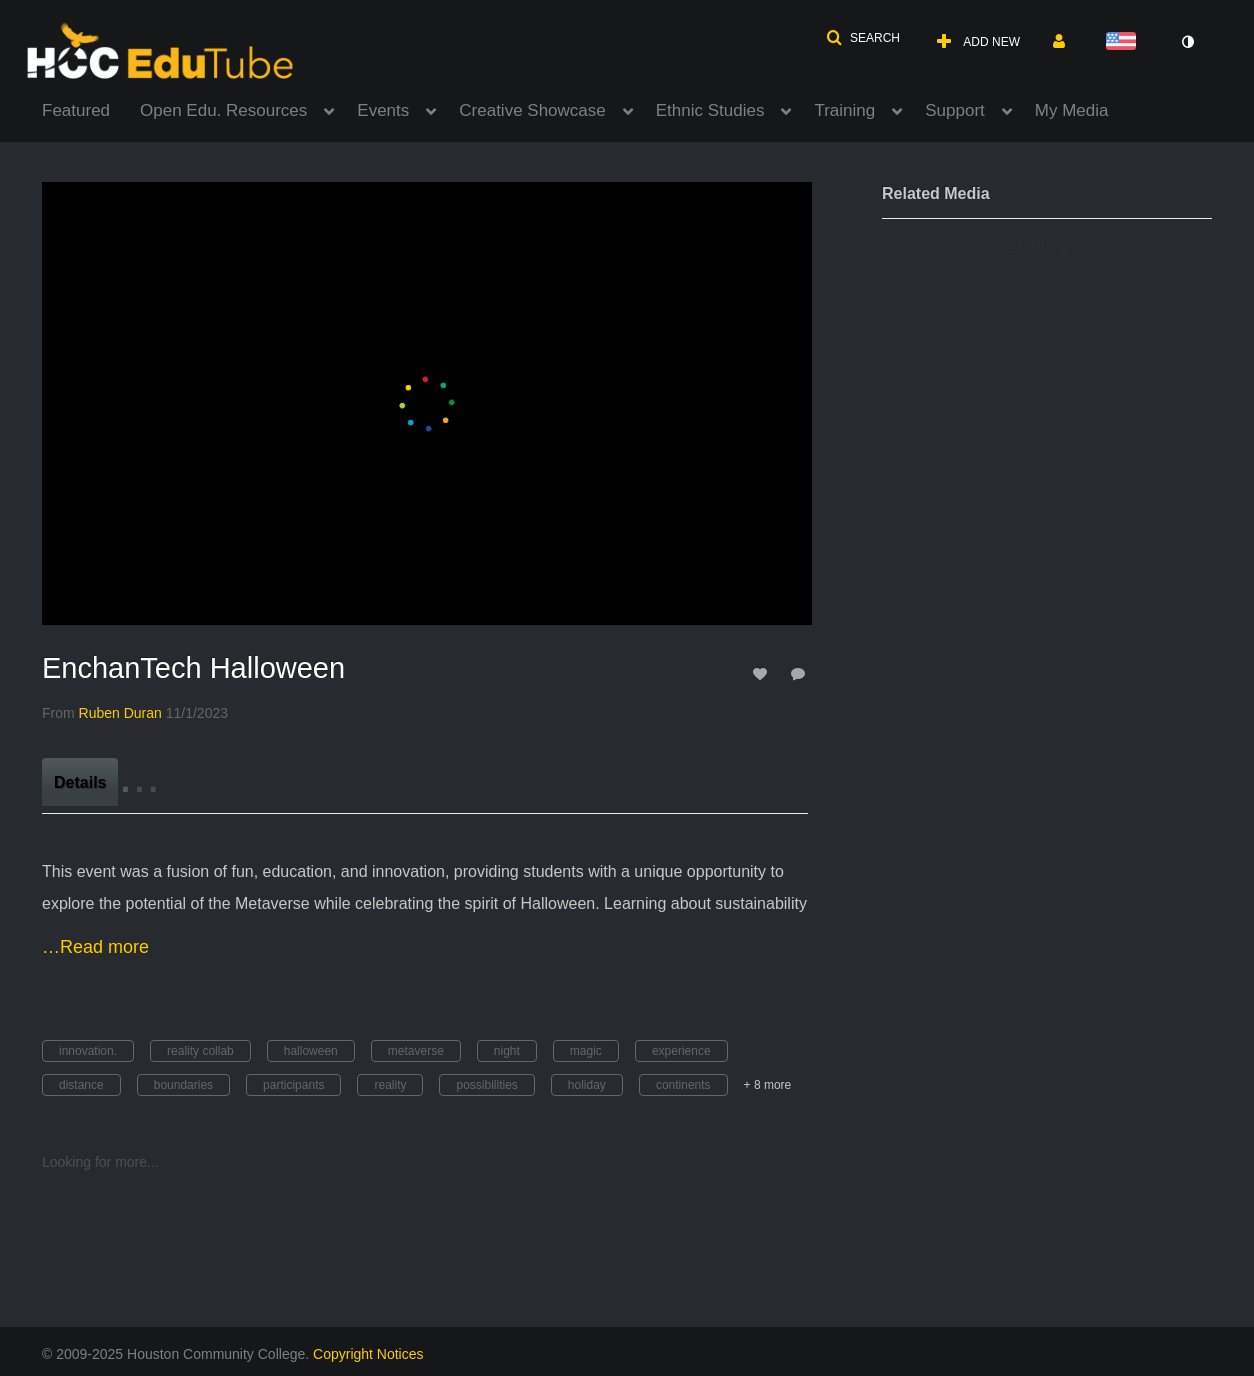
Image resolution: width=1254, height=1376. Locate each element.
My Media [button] (1072, 110)
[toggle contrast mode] (1187, 42)
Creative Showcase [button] (532, 110)
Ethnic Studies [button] (710, 110)
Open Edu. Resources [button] (223, 110)
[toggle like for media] (763, 673)
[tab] (80, 782)
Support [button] (955, 110)
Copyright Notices (368, 1354)
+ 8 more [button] (768, 1085)
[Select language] (1125, 42)
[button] (863, 38)
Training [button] (844, 110)
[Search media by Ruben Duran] (120, 713)
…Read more (95, 947)
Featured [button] (76, 110)
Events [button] (383, 110)
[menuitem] (91, 109)
